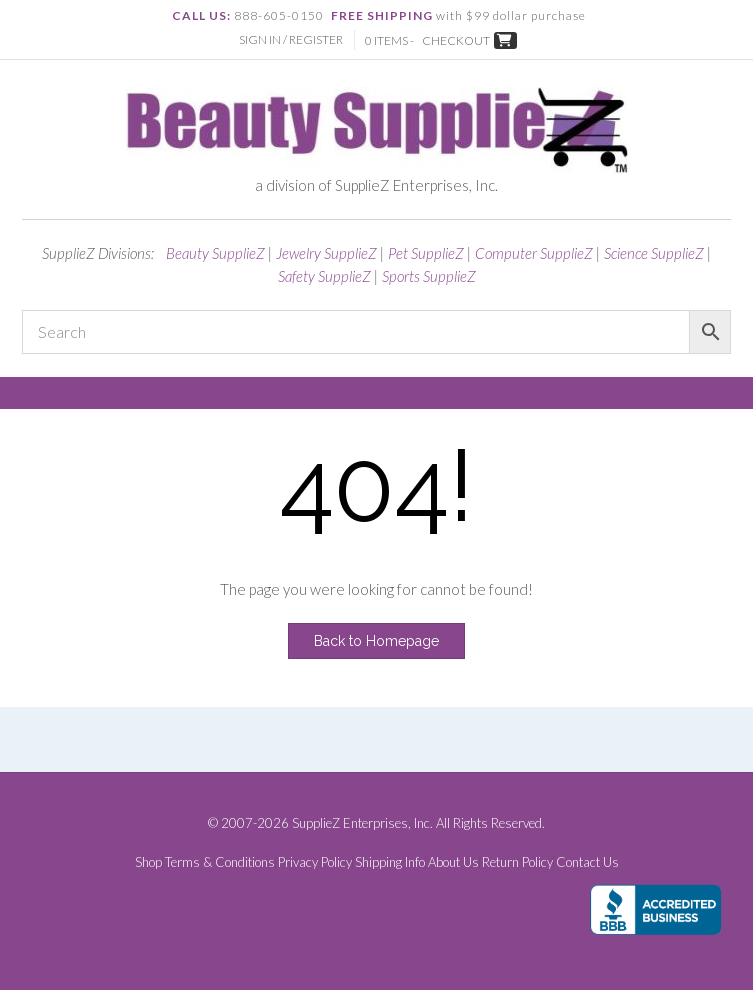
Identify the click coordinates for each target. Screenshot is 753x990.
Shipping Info (390, 862)
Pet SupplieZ (426, 253)
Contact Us (587, 862)
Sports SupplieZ (429, 276)
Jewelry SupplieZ (326, 253)
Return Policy (517, 862)
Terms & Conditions (220, 862)
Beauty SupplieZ (215, 253)
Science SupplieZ (654, 253)
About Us (453, 862)
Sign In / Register (291, 39)
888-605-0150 (279, 15)
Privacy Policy (315, 862)
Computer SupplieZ (534, 253)
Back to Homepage (376, 641)
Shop (148, 862)
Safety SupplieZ (324, 276)
